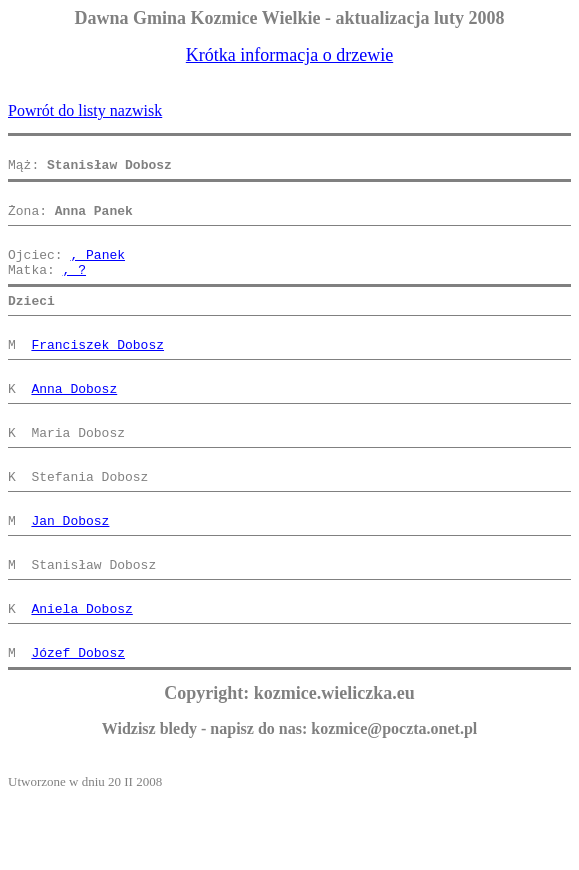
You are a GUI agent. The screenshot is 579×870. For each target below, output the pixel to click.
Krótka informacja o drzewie (289, 55)
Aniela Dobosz (81, 674)
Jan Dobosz (70, 574)
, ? (74, 290)
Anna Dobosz (74, 424)
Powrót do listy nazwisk (85, 110)
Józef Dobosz (78, 724)
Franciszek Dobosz (97, 374)
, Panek (97, 272)
